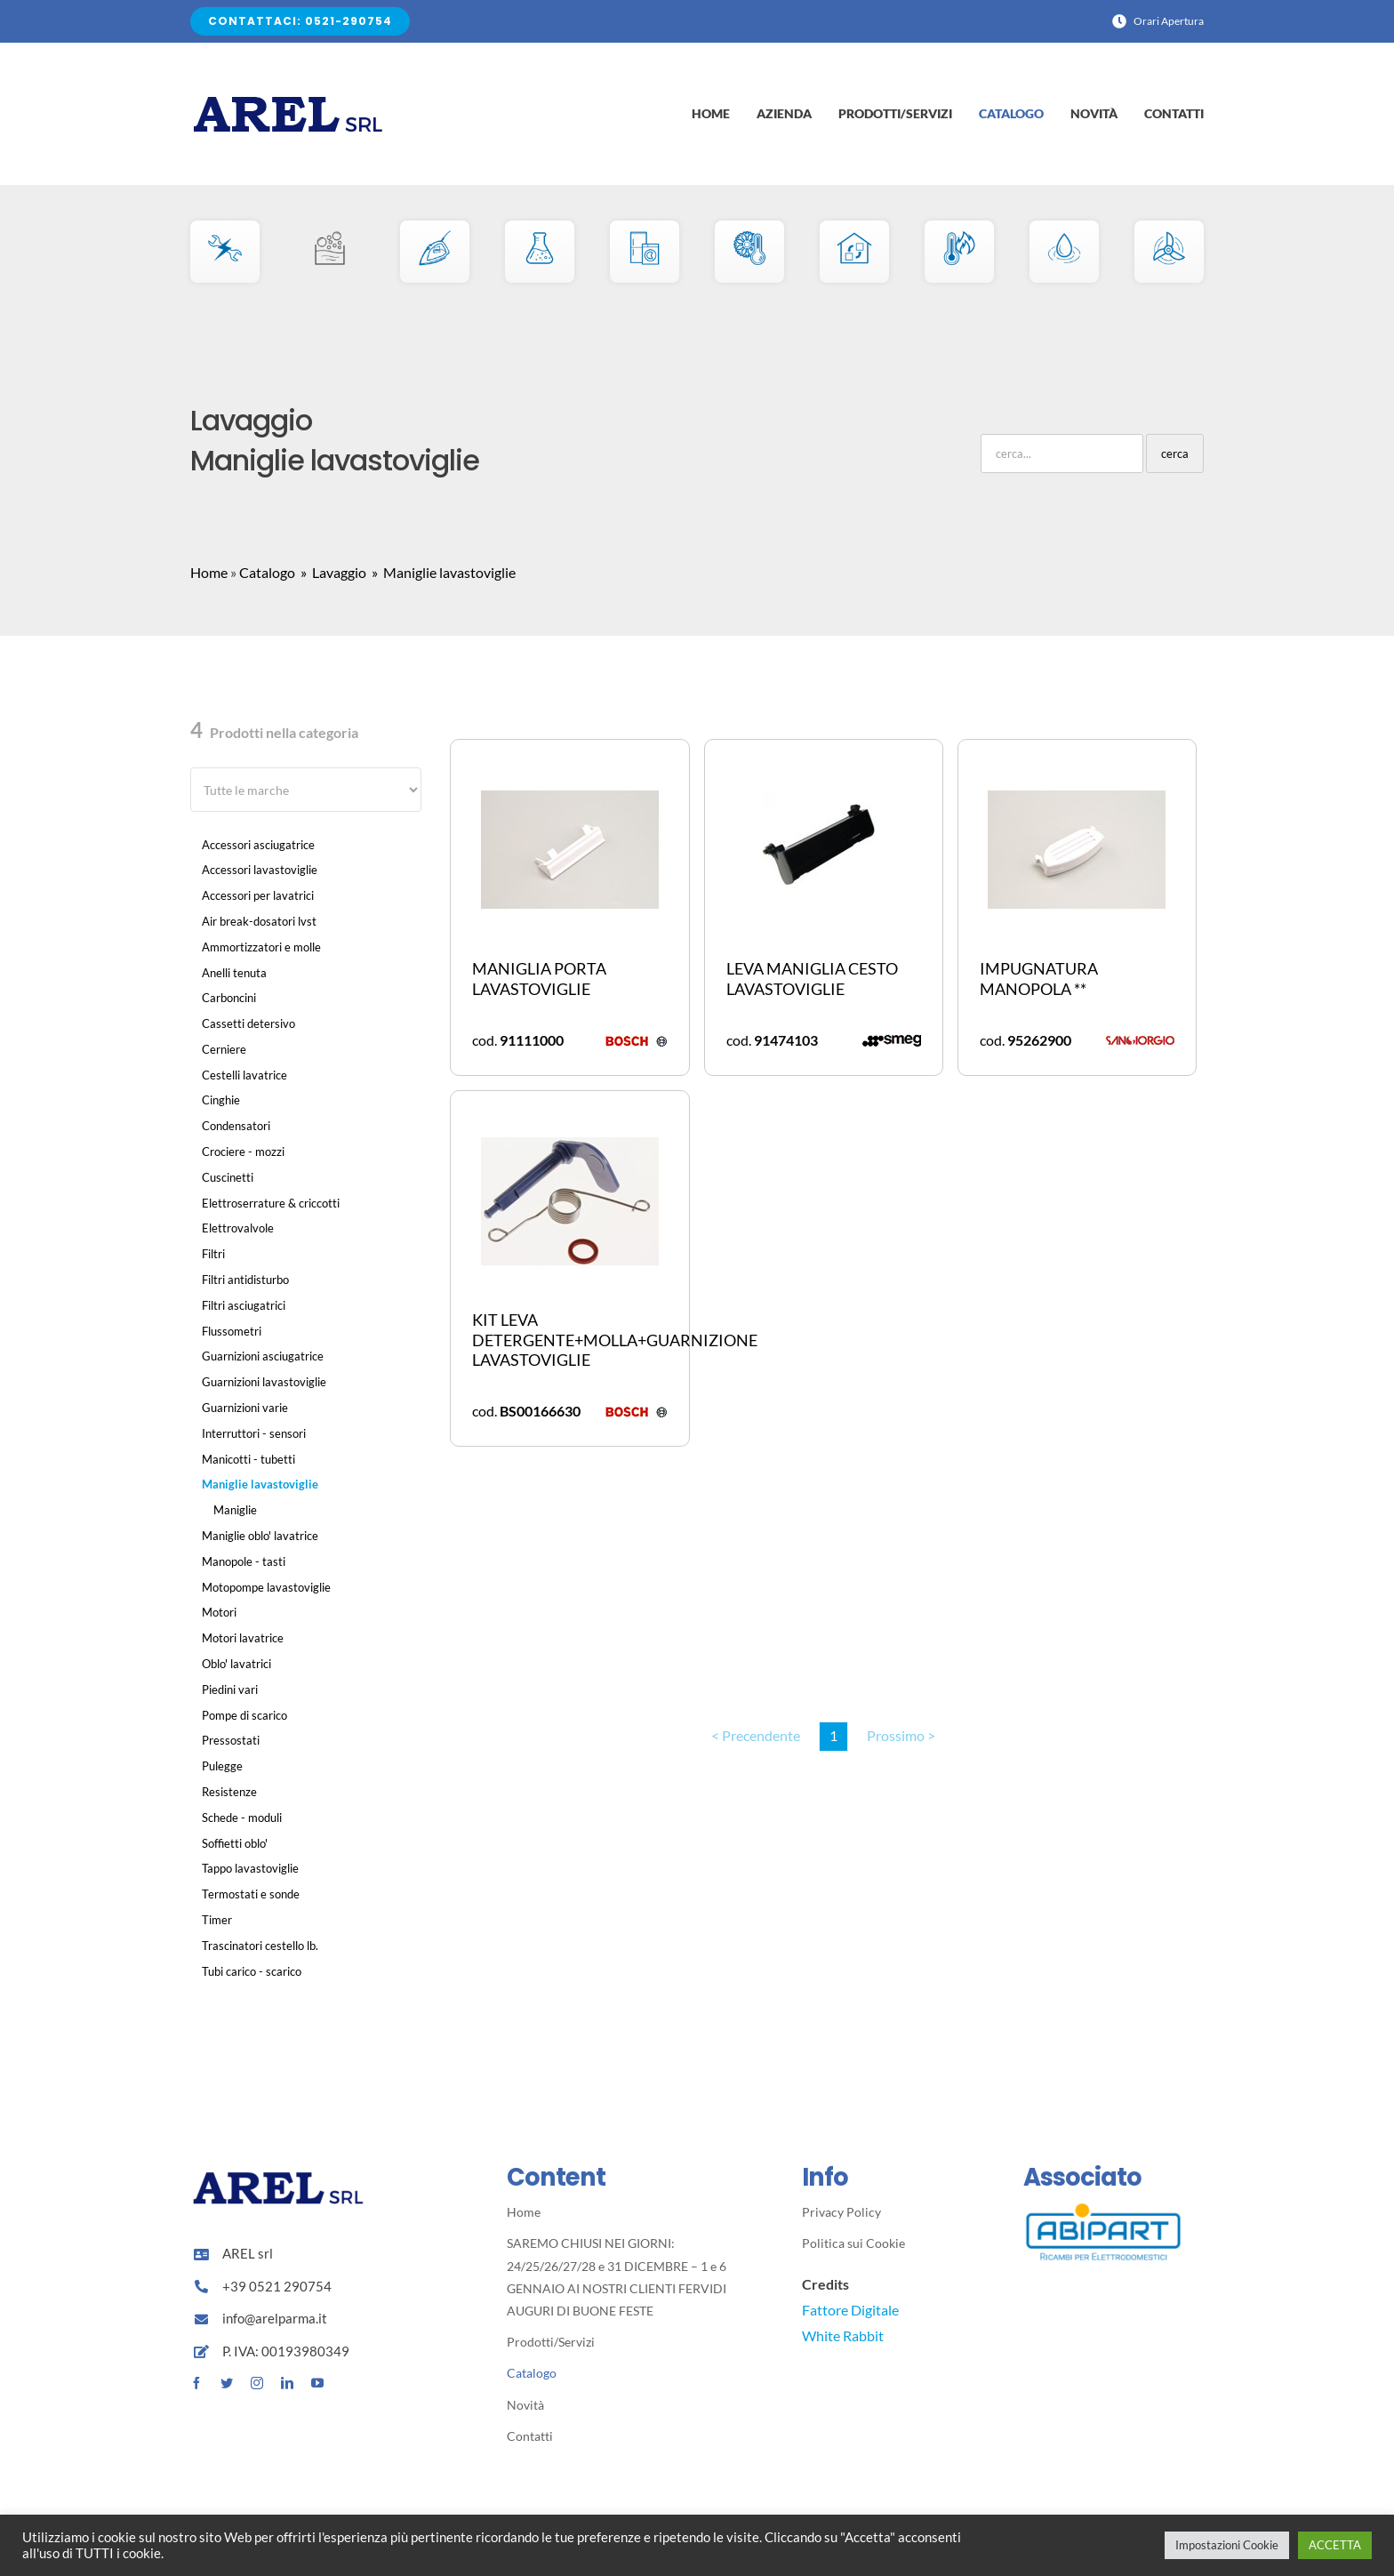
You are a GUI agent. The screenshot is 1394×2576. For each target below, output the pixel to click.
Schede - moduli (242, 1817)
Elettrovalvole (238, 1228)
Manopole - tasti (243, 1561)
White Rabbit (843, 2335)
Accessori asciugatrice (258, 845)
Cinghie (221, 1100)
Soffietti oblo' (235, 1843)
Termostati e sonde (251, 1894)
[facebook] (196, 2383)
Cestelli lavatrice (244, 1075)
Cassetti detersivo (248, 1023)
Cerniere (224, 1049)
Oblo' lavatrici (236, 1664)
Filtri (213, 1254)
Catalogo (267, 572)
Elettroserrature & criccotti (271, 1203)
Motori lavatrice (243, 1638)
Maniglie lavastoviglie (260, 1484)
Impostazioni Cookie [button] (1226, 2545)
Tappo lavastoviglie (250, 1868)
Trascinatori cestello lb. (260, 1945)
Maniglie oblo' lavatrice (260, 1536)
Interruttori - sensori (254, 1433)
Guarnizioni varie (245, 1407)
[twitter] (226, 2383)
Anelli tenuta (234, 973)
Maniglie (235, 1510)
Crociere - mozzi (243, 1151)
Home (209, 572)
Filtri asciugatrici (243, 1305)
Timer (217, 1920)
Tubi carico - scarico (251, 1971)
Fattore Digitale (850, 2309)
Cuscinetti (227, 1177)
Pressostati (231, 1740)
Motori (219, 1612)
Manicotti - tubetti (248, 1459)
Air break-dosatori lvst (259, 921)
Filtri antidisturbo (245, 1279)
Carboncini (229, 998)
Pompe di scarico (244, 1715)
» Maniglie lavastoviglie (442, 572)
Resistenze (229, 1792)
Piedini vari (230, 1689)
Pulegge (222, 1766)
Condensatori (236, 1126)
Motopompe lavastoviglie (266, 1587)
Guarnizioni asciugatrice (263, 1356)
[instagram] (257, 2383)
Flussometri (231, 1331)
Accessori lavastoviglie (259, 870)
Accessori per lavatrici (258, 895)
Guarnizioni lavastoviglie (264, 1382)
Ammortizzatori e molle (261, 947)
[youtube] (317, 2383)
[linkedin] (287, 2383)
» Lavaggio (332, 572)
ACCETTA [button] (1335, 2545)
